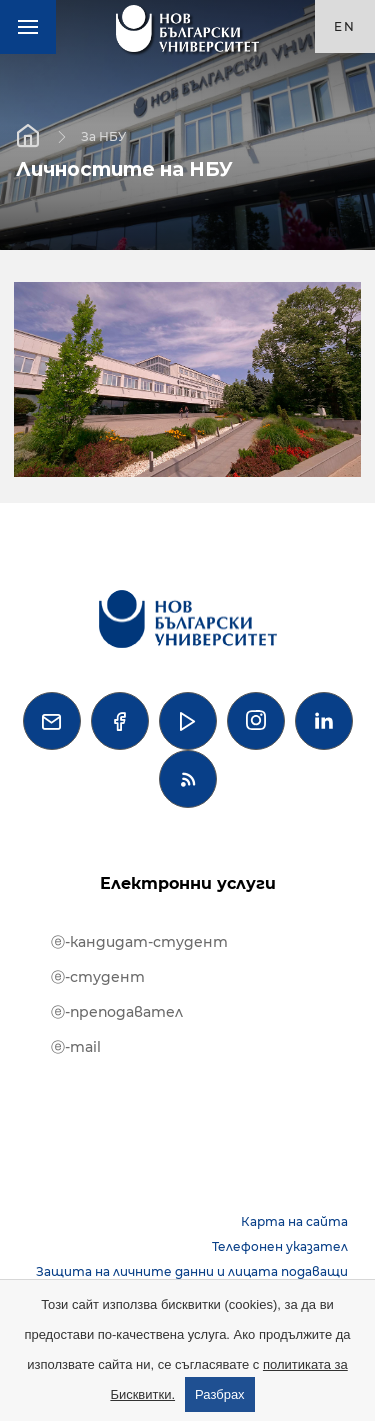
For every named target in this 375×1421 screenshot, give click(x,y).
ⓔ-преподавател (117, 1012)
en (345, 26)
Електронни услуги (188, 883)
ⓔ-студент (98, 977)
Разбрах (220, 1394)
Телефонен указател (280, 1246)
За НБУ (103, 135)
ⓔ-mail (76, 1047)
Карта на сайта (294, 1221)
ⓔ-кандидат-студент (139, 942)
